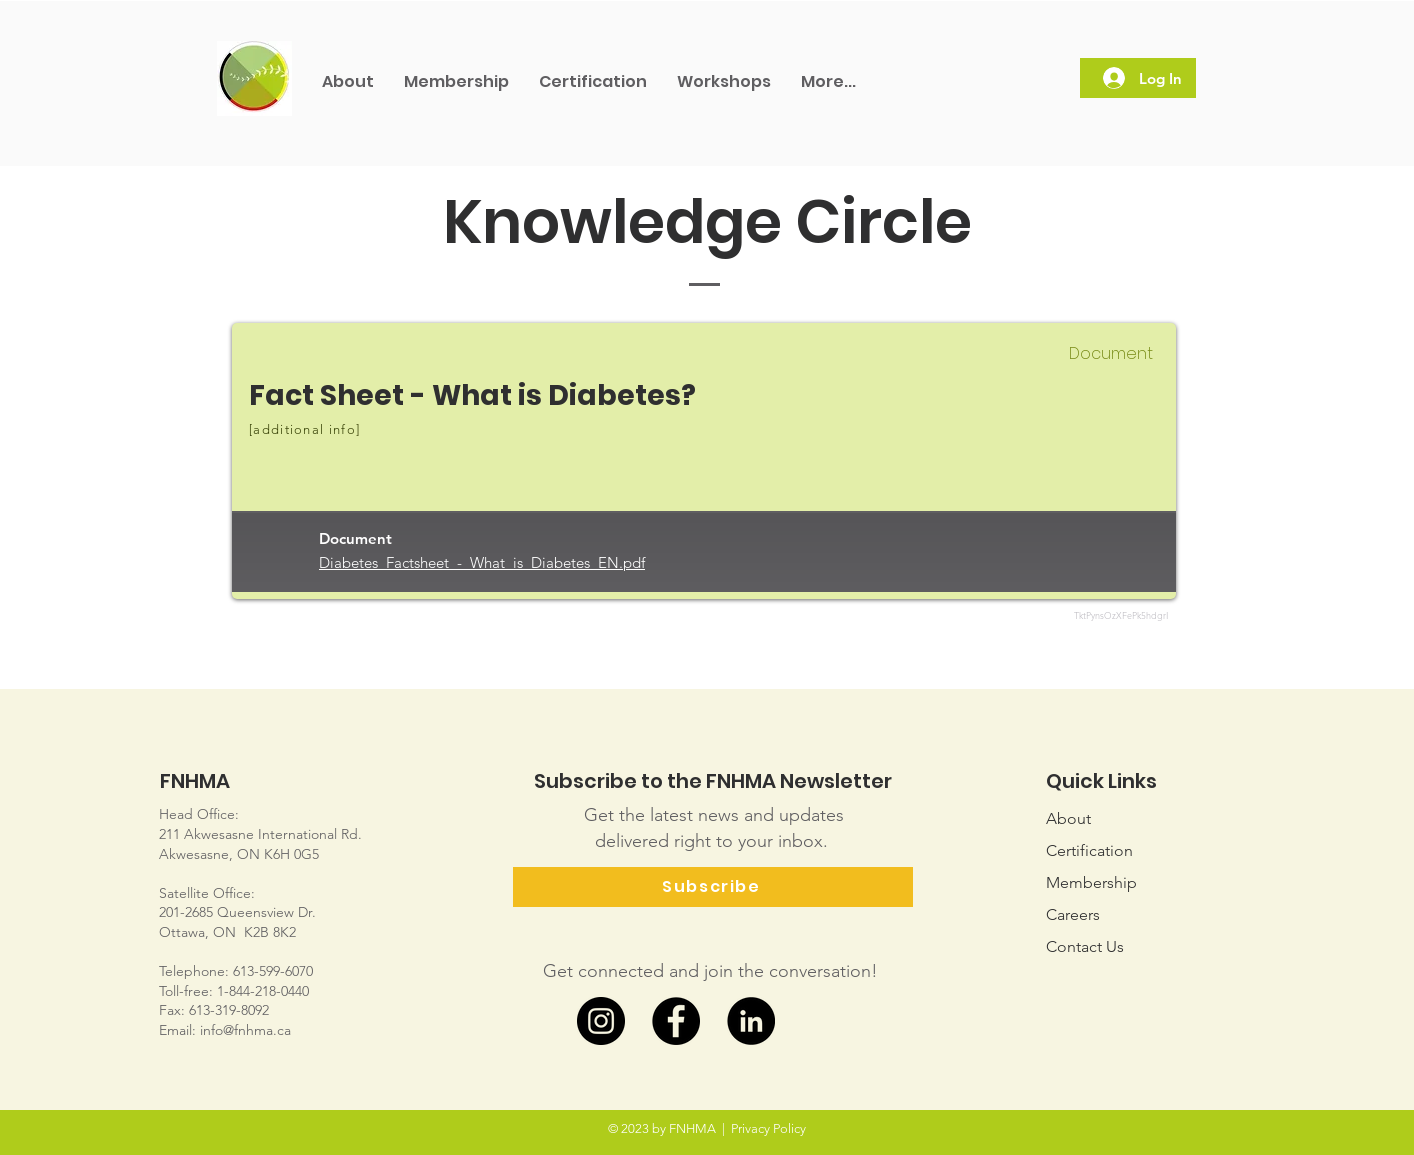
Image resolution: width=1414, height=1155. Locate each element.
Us (1085, 946)
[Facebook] (676, 1021)
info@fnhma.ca (245, 1030)
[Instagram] (601, 1021)
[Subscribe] (713, 887)
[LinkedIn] (751, 1021)
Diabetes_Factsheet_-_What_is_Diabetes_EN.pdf (482, 562)
